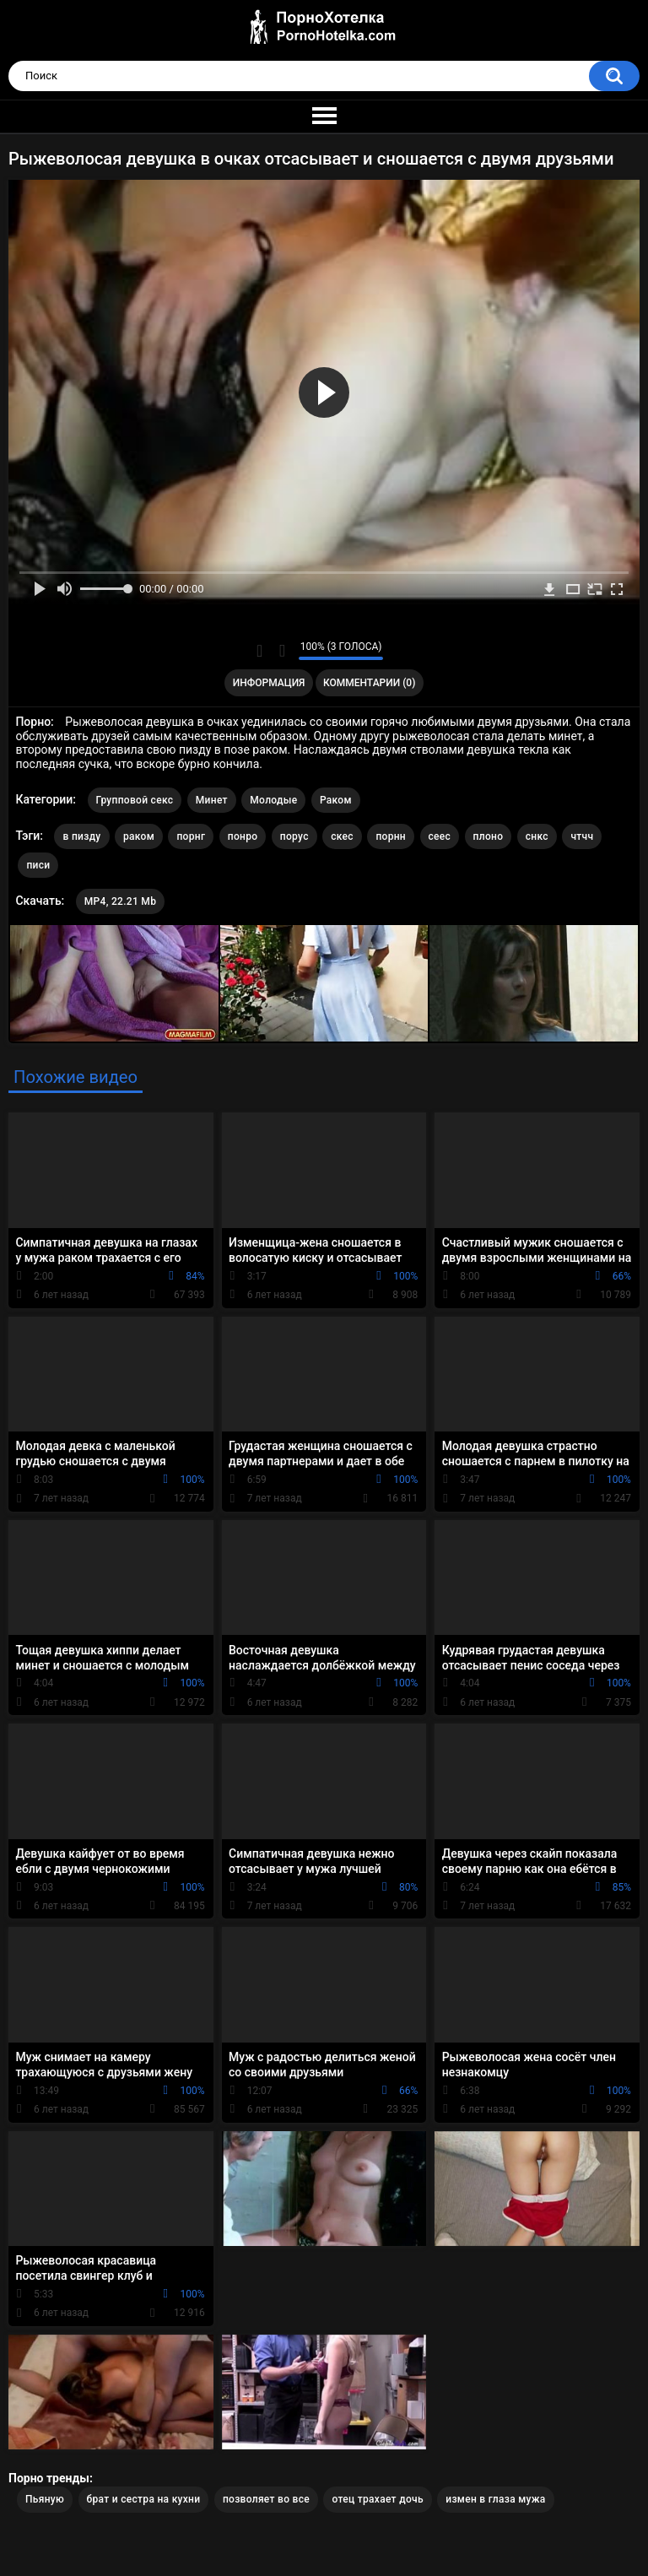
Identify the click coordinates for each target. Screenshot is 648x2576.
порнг (190, 836)
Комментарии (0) (369, 683)
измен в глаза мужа (495, 2499)
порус (294, 836)
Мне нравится (259, 650)
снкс (537, 836)
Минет (212, 800)
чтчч (581, 836)
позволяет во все (266, 2499)
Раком (336, 800)
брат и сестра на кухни (144, 2499)
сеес (440, 836)
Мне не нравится (281, 650)
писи (38, 865)
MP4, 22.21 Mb (120, 901)
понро (243, 836)
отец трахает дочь (377, 2499)
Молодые (273, 800)
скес (342, 836)
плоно (488, 836)
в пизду (81, 836)
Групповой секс (135, 800)
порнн (390, 836)
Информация (269, 683)
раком (138, 836)
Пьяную (44, 2499)
